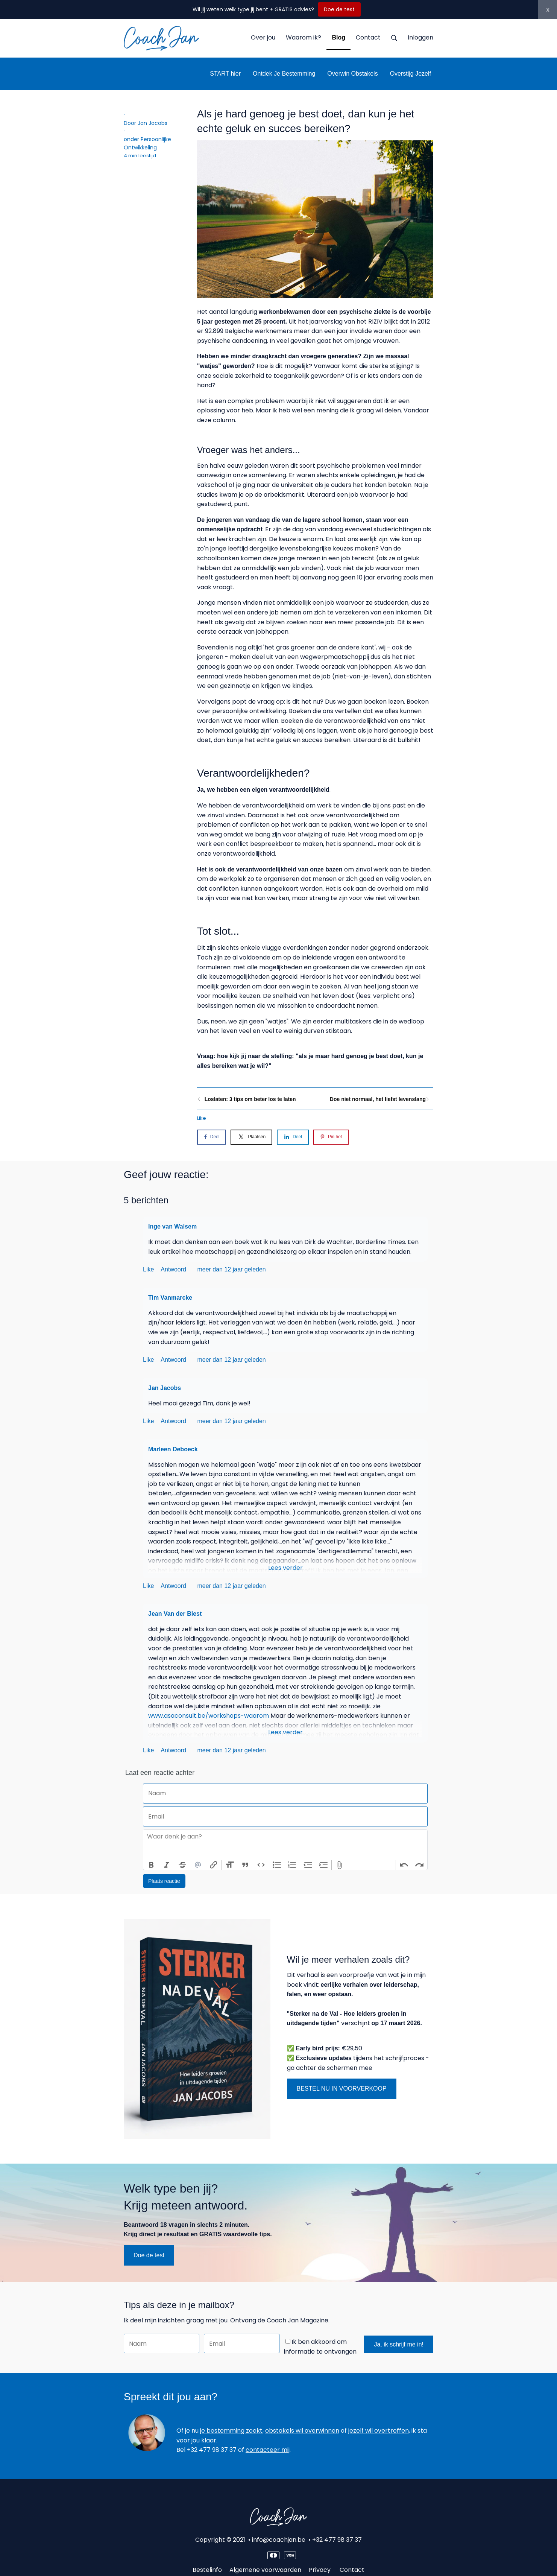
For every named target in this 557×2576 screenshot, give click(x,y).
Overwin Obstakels (352, 73)
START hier (225, 73)
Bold (151, 1865)
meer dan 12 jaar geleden (231, 1269)
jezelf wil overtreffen (378, 2430)
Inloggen (420, 37)
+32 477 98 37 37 (337, 2539)
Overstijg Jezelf (410, 73)
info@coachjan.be (278, 2539)
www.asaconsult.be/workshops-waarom (208, 1715)
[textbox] (285, 1845)
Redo (419, 1865)
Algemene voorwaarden (265, 2569)
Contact (352, 2569)
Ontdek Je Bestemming (284, 73)
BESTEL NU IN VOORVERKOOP (342, 2088)
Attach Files (340, 1865)
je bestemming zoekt (231, 2430)
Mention (198, 1865)
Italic (167, 1865)
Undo (404, 1865)
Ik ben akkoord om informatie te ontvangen (320, 2346)
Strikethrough (182, 1865)
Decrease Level (308, 1865)
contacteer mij (268, 2449)
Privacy (320, 2569)
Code (261, 1865)
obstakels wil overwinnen (302, 2430)
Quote (245, 1865)
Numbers (292, 1865)
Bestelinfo (207, 2569)
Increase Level (324, 1865)
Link (214, 1865)
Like (201, 1118)
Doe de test (339, 9)
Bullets (277, 1865)
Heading (230, 1865)
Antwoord (174, 1269)
